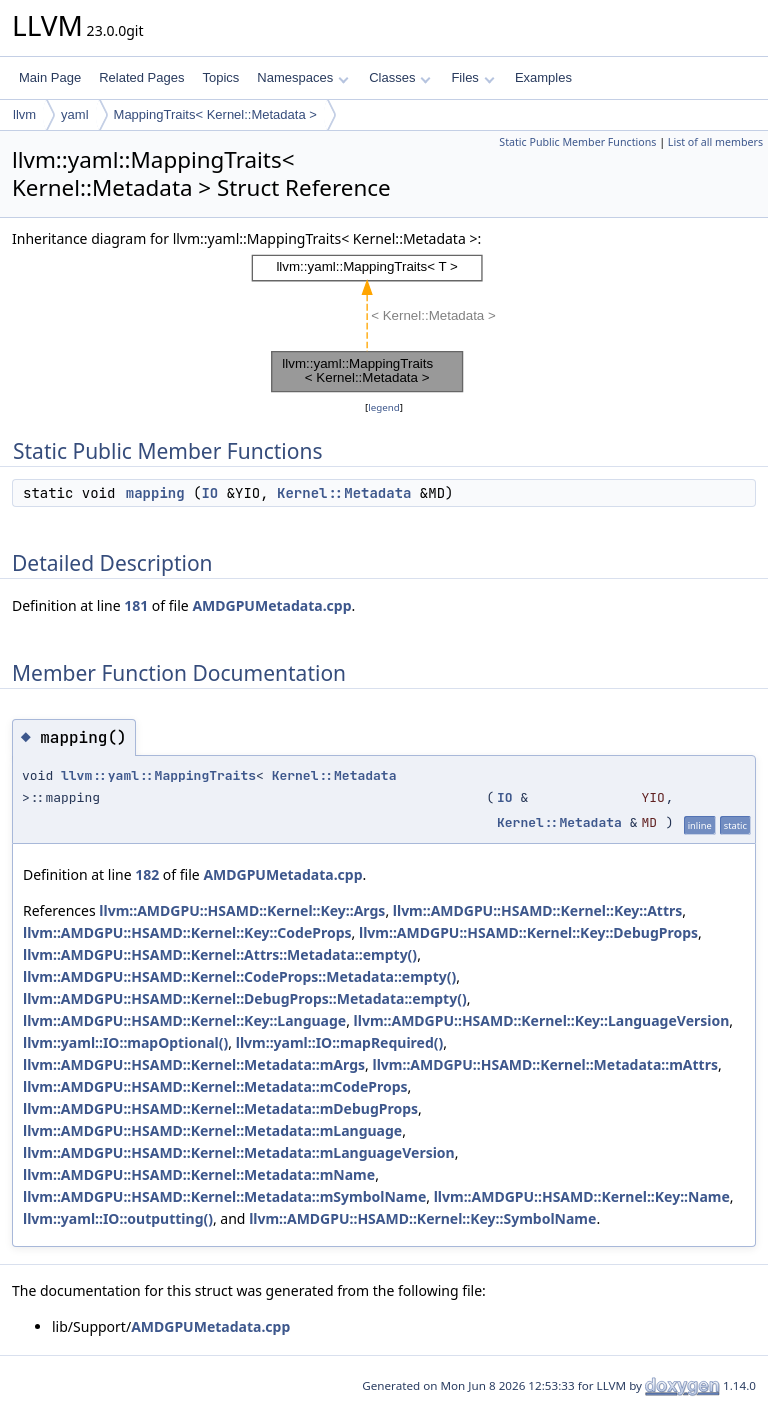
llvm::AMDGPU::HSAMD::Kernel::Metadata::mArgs (194, 1064)
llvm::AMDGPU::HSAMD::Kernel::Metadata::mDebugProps (220, 1108)
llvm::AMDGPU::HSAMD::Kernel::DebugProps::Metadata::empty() (245, 998)
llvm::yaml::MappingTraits (158, 775)
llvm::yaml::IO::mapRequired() (340, 1042)
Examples (543, 77)
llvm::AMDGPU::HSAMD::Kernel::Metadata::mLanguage (212, 1130)
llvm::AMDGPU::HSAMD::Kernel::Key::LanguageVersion (542, 1020)
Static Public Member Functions (577, 142)
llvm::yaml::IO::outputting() (118, 1218)
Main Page (50, 77)
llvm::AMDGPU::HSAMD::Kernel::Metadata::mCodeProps (215, 1086)
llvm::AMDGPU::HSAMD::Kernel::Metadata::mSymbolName (224, 1196)
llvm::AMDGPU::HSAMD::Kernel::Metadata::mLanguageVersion (239, 1152)
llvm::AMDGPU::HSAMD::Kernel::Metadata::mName (199, 1174)
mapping (155, 493)
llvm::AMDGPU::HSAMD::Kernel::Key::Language (184, 1020)
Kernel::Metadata (344, 493)
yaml (74, 114)
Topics (220, 77)
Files (472, 77)
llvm (24, 114)
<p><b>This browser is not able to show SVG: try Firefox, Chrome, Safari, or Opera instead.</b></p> (384, 323)
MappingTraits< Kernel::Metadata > (215, 114)
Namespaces (302, 77)
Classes (400, 77)
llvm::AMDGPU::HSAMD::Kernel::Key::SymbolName (422, 1218)
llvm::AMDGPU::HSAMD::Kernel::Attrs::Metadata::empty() (220, 954)
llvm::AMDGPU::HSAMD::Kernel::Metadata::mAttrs (544, 1064)
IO (209, 493)
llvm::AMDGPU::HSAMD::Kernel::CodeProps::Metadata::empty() (239, 976)
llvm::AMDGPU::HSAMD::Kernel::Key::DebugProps (528, 932)
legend (384, 407)
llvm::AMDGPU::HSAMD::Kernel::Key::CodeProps (187, 932)
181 (136, 605)
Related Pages (141, 77)
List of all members (715, 142)
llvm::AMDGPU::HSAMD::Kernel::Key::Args (242, 910)
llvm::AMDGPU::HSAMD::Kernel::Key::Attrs (537, 910)
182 (147, 874)
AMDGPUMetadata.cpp (271, 605)
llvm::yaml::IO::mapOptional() (125, 1042)
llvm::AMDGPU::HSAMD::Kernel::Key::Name (582, 1196)
